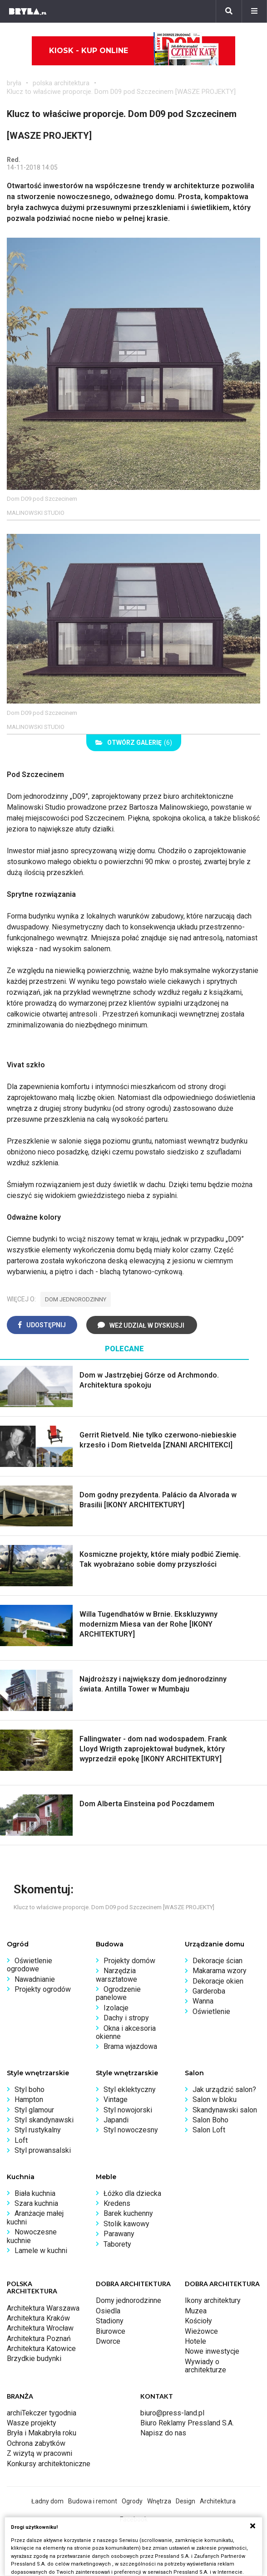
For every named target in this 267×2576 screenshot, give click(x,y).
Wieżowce (201, 2331)
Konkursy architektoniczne (48, 2463)
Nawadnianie (35, 1979)
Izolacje (116, 2008)
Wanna (203, 2001)
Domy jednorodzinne (128, 2300)
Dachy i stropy (126, 2018)
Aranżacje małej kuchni (35, 2217)
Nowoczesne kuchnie (32, 2236)
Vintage (116, 2099)
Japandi (116, 2120)
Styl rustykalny (38, 2130)
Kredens (117, 2203)
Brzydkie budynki (34, 2358)
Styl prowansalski (43, 2150)
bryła (14, 83)
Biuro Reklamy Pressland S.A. (187, 2423)
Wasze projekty (31, 2423)
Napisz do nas (163, 2433)
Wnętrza (159, 2501)
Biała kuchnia (35, 2193)
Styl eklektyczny (130, 2089)
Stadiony (110, 2321)
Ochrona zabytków (36, 2443)
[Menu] (254, 11)
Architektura (218, 2501)
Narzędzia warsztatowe (116, 1974)
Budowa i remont (92, 2501)
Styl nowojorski (128, 2110)
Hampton (29, 2099)
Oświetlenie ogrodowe (29, 1964)
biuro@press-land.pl (172, 2413)
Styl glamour (34, 2110)
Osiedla (108, 2311)
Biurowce (110, 2331)
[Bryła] (27, 11)
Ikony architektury (213, 2300)
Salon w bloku (215, 2099)
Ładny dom (47, 2501)
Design (185, 2501)
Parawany (119, 2233)
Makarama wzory (220, 1970)
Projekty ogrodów (43, 1989)
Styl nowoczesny (131, 2130)
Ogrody (132, 2501)
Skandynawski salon (225, 2110)
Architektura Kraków (38, 2318)
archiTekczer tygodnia (41, 2413)
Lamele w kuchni (41, 2250)
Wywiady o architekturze (205, 2365)
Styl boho (29, 2089)
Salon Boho (210, 2120)
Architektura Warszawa (43, 2308)
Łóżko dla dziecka (132, 2193)
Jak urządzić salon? (224, 2089)
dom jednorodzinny (75, 1299)
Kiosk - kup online (134, 50)
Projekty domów (129, 1960)
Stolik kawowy (126, 2223)
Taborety (117, 2244)
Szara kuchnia (36, 2203)
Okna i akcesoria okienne (126, 2032)
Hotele (195, 2341)
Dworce (108, 2341)
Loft (21, 2140)
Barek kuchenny (128, 2213)
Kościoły (198, 2321)
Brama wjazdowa (130, 2046)
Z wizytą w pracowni (39, 2453)
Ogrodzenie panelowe (118, 1993)
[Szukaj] (229, 11)
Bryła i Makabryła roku (41, 2433)
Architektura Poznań (39, 2338)
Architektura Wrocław (40, 2328)
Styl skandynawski (44, 2120)
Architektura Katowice (41, 2348)
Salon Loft (209, 2130)
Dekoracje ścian (217, 1960)
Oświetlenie (211, 2011)
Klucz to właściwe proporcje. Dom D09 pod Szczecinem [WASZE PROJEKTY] (121, 92)
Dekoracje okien (218, 1981)
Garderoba (209, 1991)
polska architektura (61, 83)
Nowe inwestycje (212, 2351)
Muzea (196, 2311)
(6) (133, 742)
